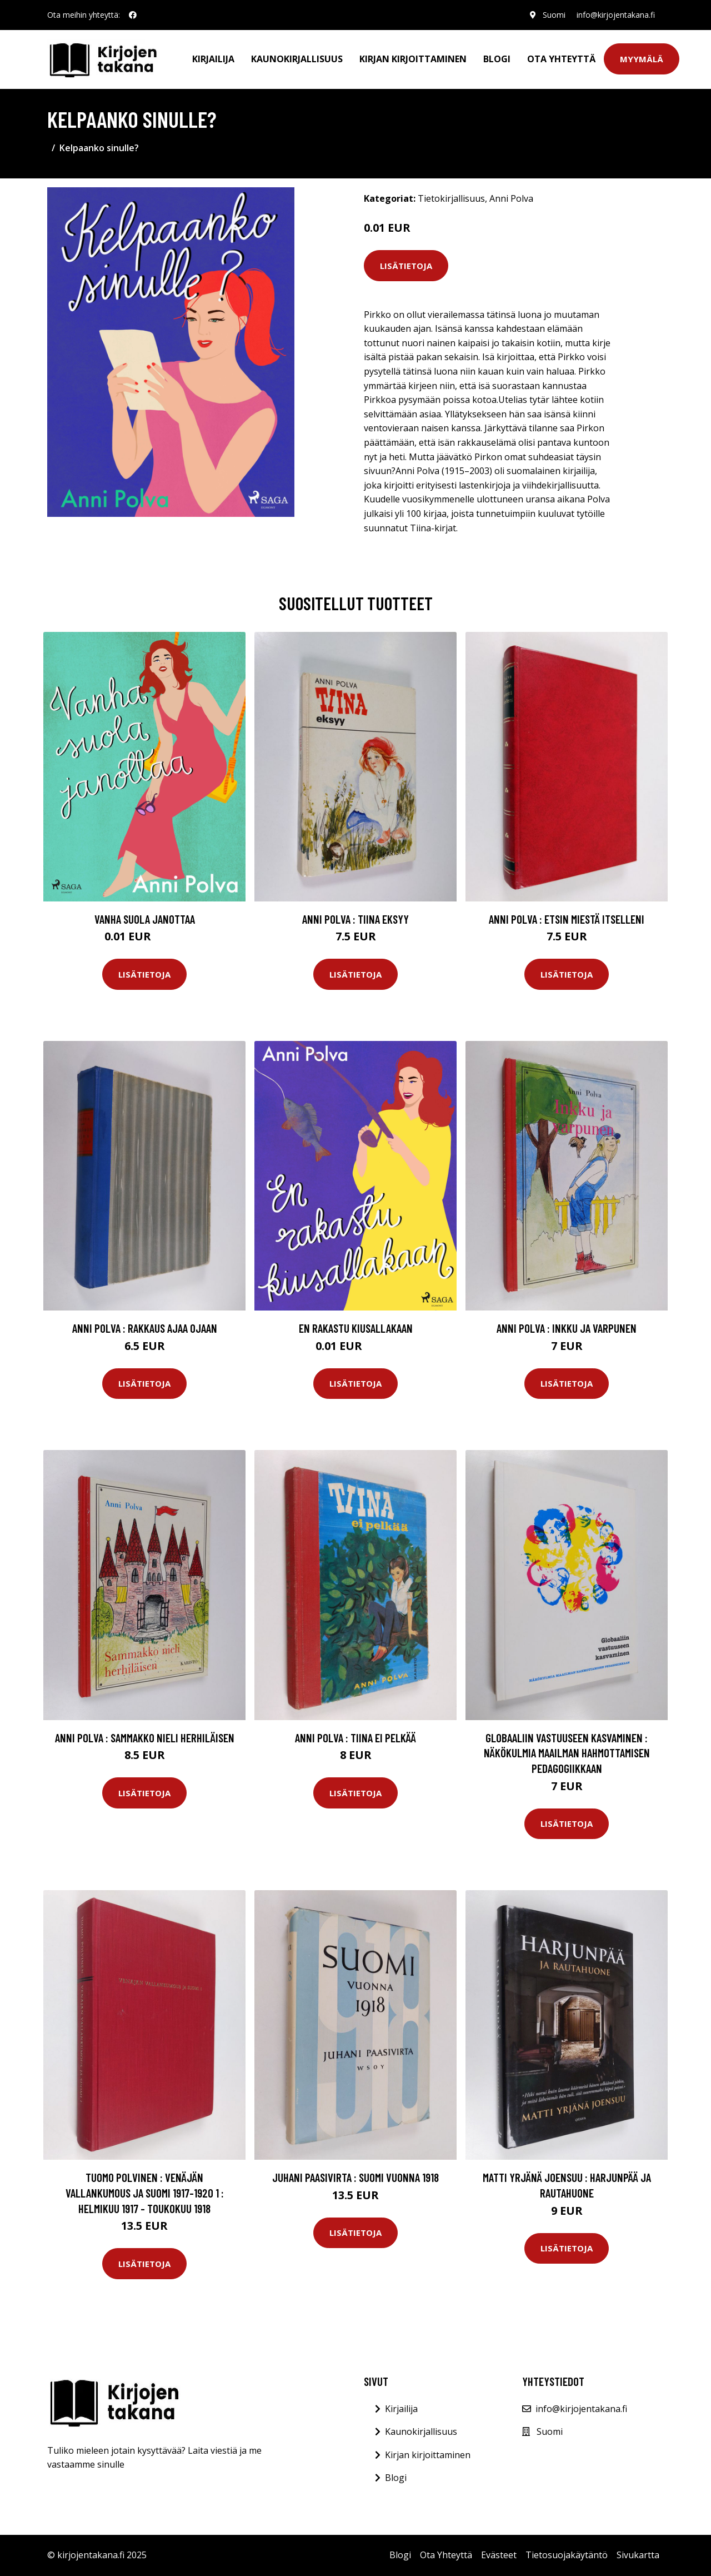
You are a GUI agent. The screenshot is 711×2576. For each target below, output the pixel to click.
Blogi (496, 59)
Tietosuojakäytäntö (566, 2555)
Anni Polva (511, 198)
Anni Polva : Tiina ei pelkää (355, 1738)
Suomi (554, 14)
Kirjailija (213, 59)
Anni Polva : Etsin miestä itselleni (566, 919)
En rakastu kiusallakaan (356, 1328)
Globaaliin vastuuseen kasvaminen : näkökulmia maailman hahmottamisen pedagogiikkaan (567, 1753)
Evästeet (499, 2555)
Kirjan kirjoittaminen (413, 59)
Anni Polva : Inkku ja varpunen (567, 1328)
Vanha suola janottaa (144, 919)
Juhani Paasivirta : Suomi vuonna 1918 (355, 2177)
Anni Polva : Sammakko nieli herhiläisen (144, 1738)
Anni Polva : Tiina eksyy (355, 919)
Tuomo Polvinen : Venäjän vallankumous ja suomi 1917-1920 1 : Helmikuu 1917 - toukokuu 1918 (145, 2192)
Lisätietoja (406, 265)
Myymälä (641, 58)
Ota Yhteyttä (561, 59)
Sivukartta (638, 2555)
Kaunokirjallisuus (297, 59)
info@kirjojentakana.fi (616, 14)
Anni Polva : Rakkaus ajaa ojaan (144, 1328)
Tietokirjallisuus (451, 198)
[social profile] (132, 15)
